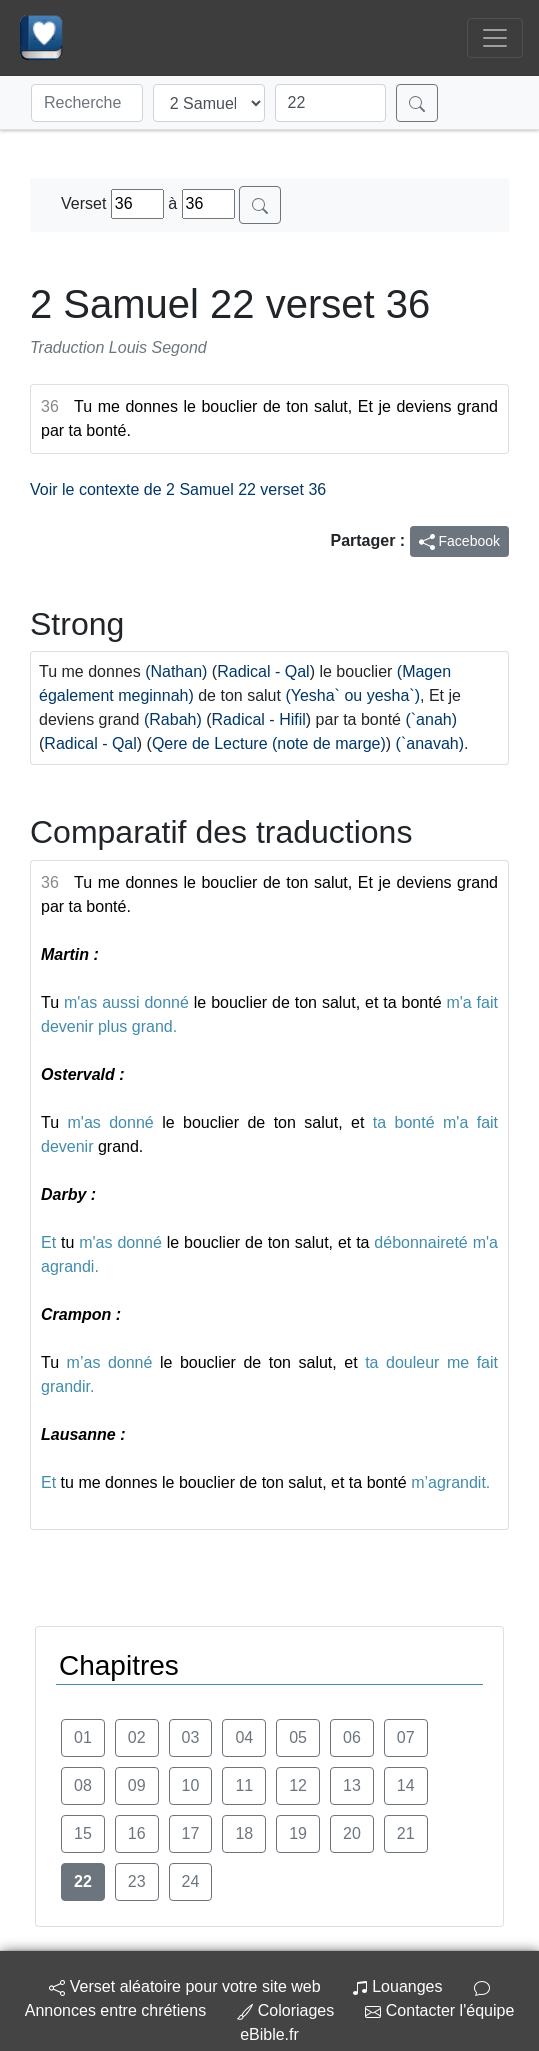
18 (244, 1833)
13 (352, 1785)
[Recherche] (87, 103)
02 (137, 1737)
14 (406, 1785)
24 (191, 1881)
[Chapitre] (331, 103)
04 (244, 1737)
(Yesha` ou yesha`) (352, 695)
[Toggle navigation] (495, 38)
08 (83, 1785)
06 (352, 1737)
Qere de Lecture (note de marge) (269, 743)
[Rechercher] (417, 103)
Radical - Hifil (259, 719)
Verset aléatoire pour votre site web (184, 1986)
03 (191, 1737)
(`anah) (431, 719)
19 (298, 1833)
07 (406, 1737)
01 (83, 1737)
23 (137, 1881)
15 (83, 1833)
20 (352, 1833)
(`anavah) (430, 743)
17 (191, 1833)
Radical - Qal (263, 671)
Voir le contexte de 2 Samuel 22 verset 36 (178, 489)
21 (406, 1833)
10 (191, 1785)
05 (298, 1737)
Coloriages (285, 2010)
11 (244, 1785)
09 (137, 1785)
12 (298, 1785)
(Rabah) (173, 719)
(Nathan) (176, 671)
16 (137, 1833)
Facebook (459, 541)
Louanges (397, 1986)
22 (83, 1881)
